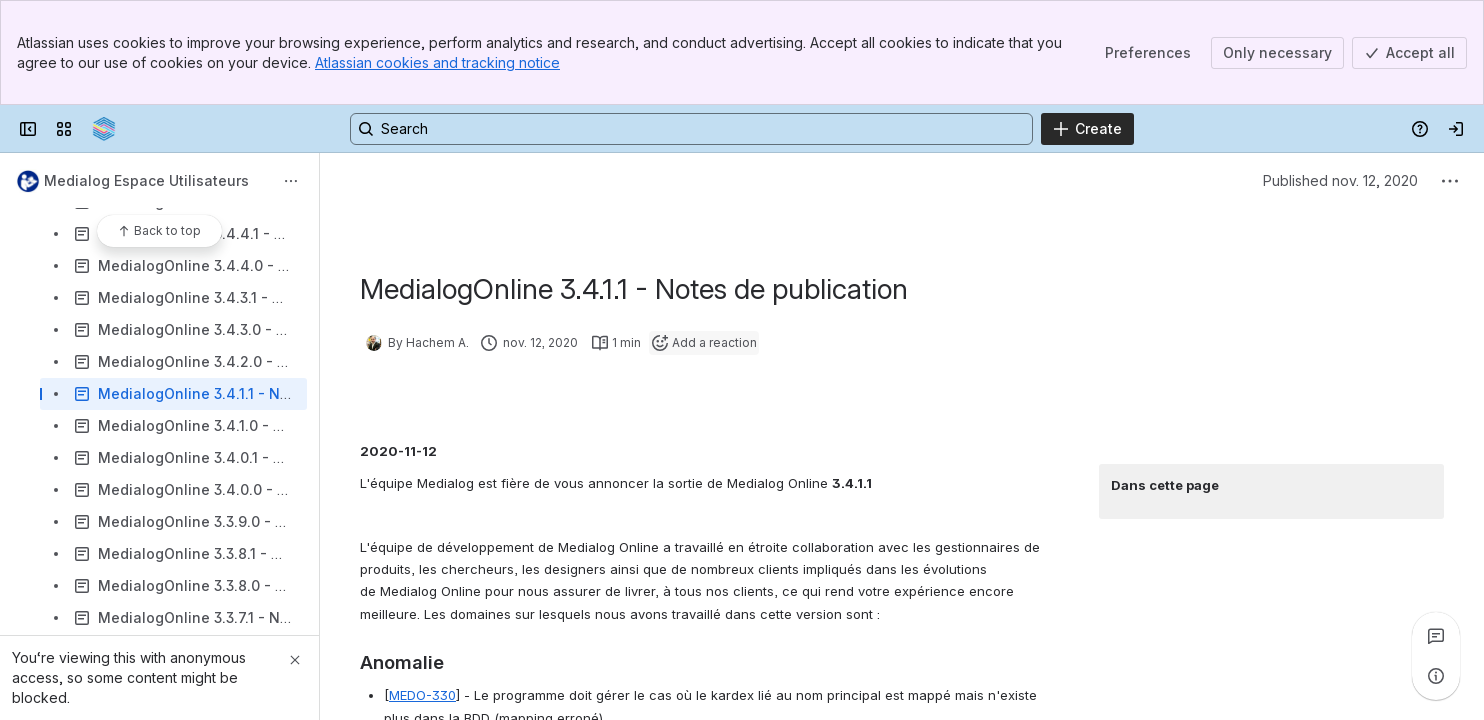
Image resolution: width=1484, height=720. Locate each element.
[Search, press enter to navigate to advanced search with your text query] (691, 129)
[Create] (1087, 129)
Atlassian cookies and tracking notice (437, 62)
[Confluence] (104, 129)
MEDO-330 (422, 695)
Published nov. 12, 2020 (1340, 180)
